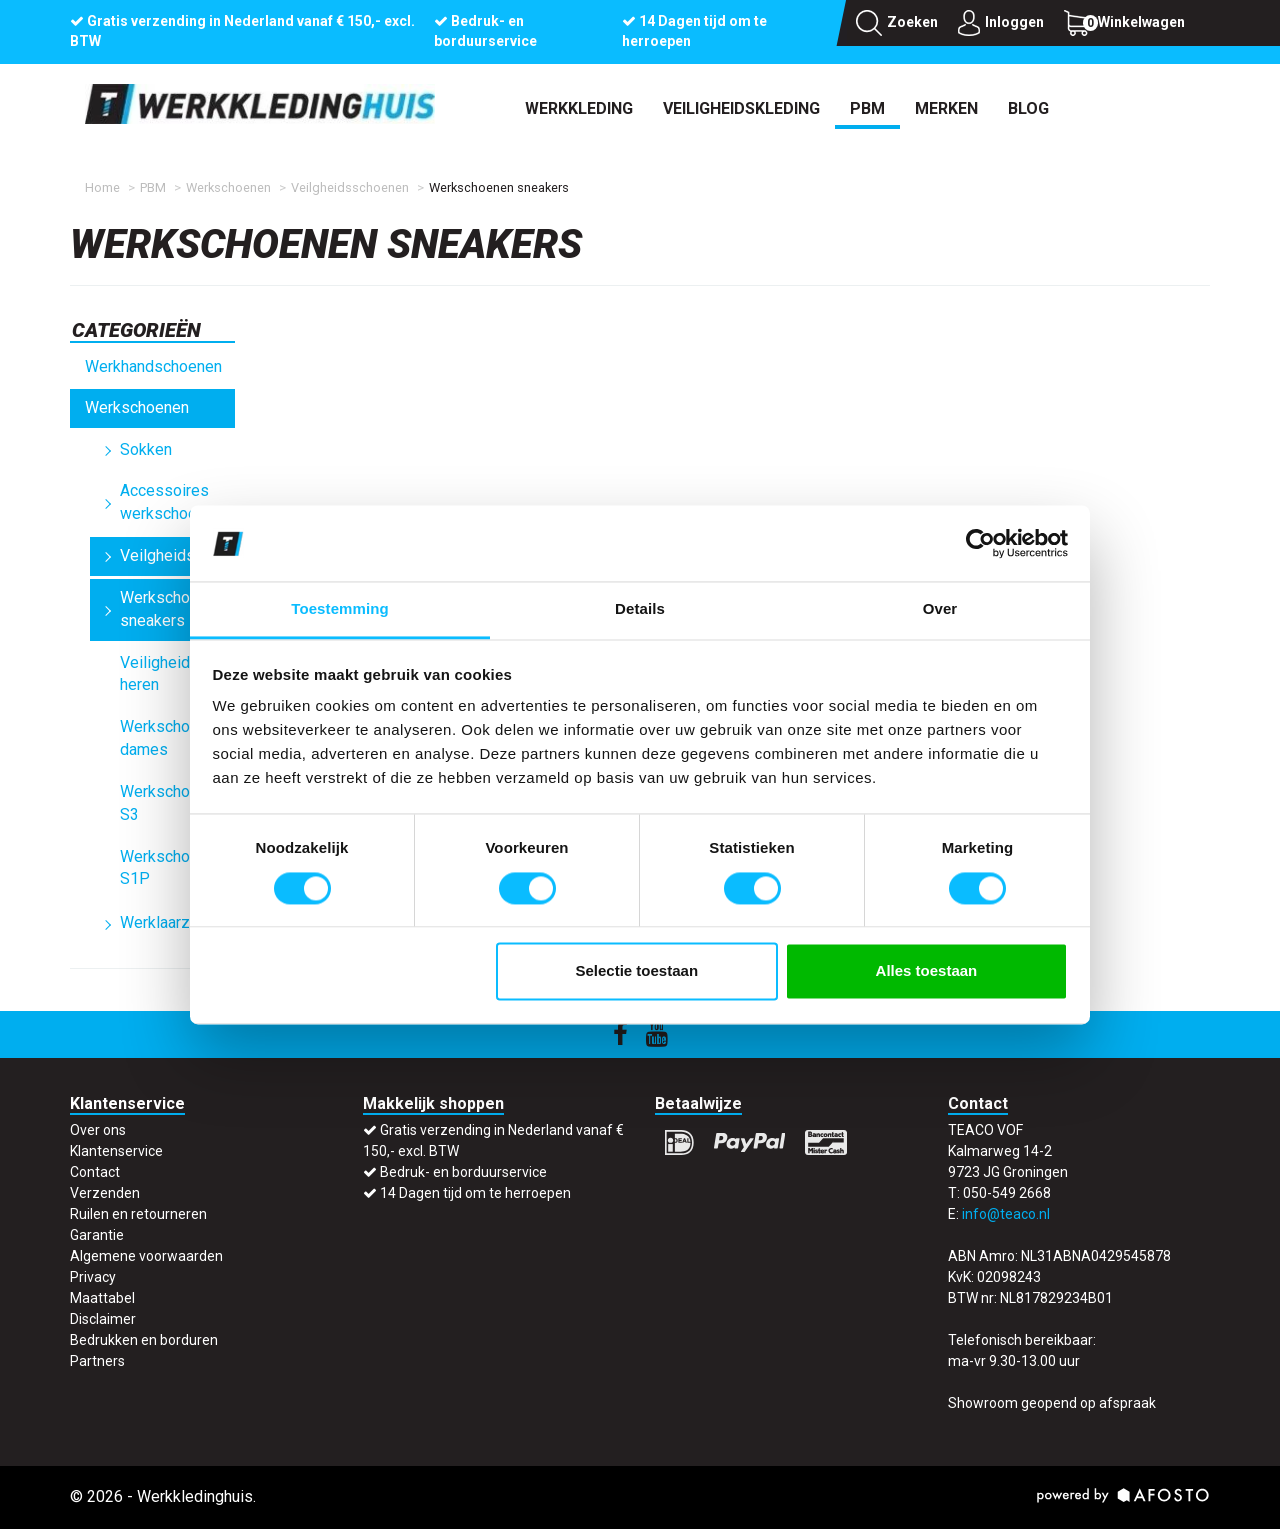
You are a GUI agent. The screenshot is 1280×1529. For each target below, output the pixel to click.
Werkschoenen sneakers (172, 609)
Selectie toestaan (637, 971)
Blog (1028, 108)
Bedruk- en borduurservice (463, 1172)
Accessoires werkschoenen (171, 502)
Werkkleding (579, 108)
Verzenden (105, 1193)
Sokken (146, 449)
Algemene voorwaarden (146, 1256)
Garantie (97, 1235)
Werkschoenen (228, 187)
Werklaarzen (163, 922)
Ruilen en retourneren (138, 1214)
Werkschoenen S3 (172, 803)
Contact (95, 1172)
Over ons (98, 1130)
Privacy (93, 1277)
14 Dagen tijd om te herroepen (475, 1193)
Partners (97, 1361)
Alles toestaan (927, 971)
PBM (867, 108)
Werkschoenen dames (172, 738)
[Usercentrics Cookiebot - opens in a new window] (980, 543)
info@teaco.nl (1006, 1214)
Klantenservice (116, 1151)
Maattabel (102, 1298)
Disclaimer (103, 1319)
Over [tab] (940, 609)
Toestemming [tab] (340, 609)
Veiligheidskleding (741, 108)
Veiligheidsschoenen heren (177, 674)
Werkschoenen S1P (172, 868)
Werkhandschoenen (153, 366)
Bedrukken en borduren (144, 1340)
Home (102, 187)
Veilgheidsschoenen (350, 187)
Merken (946, 108)
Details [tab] (640, 609)
